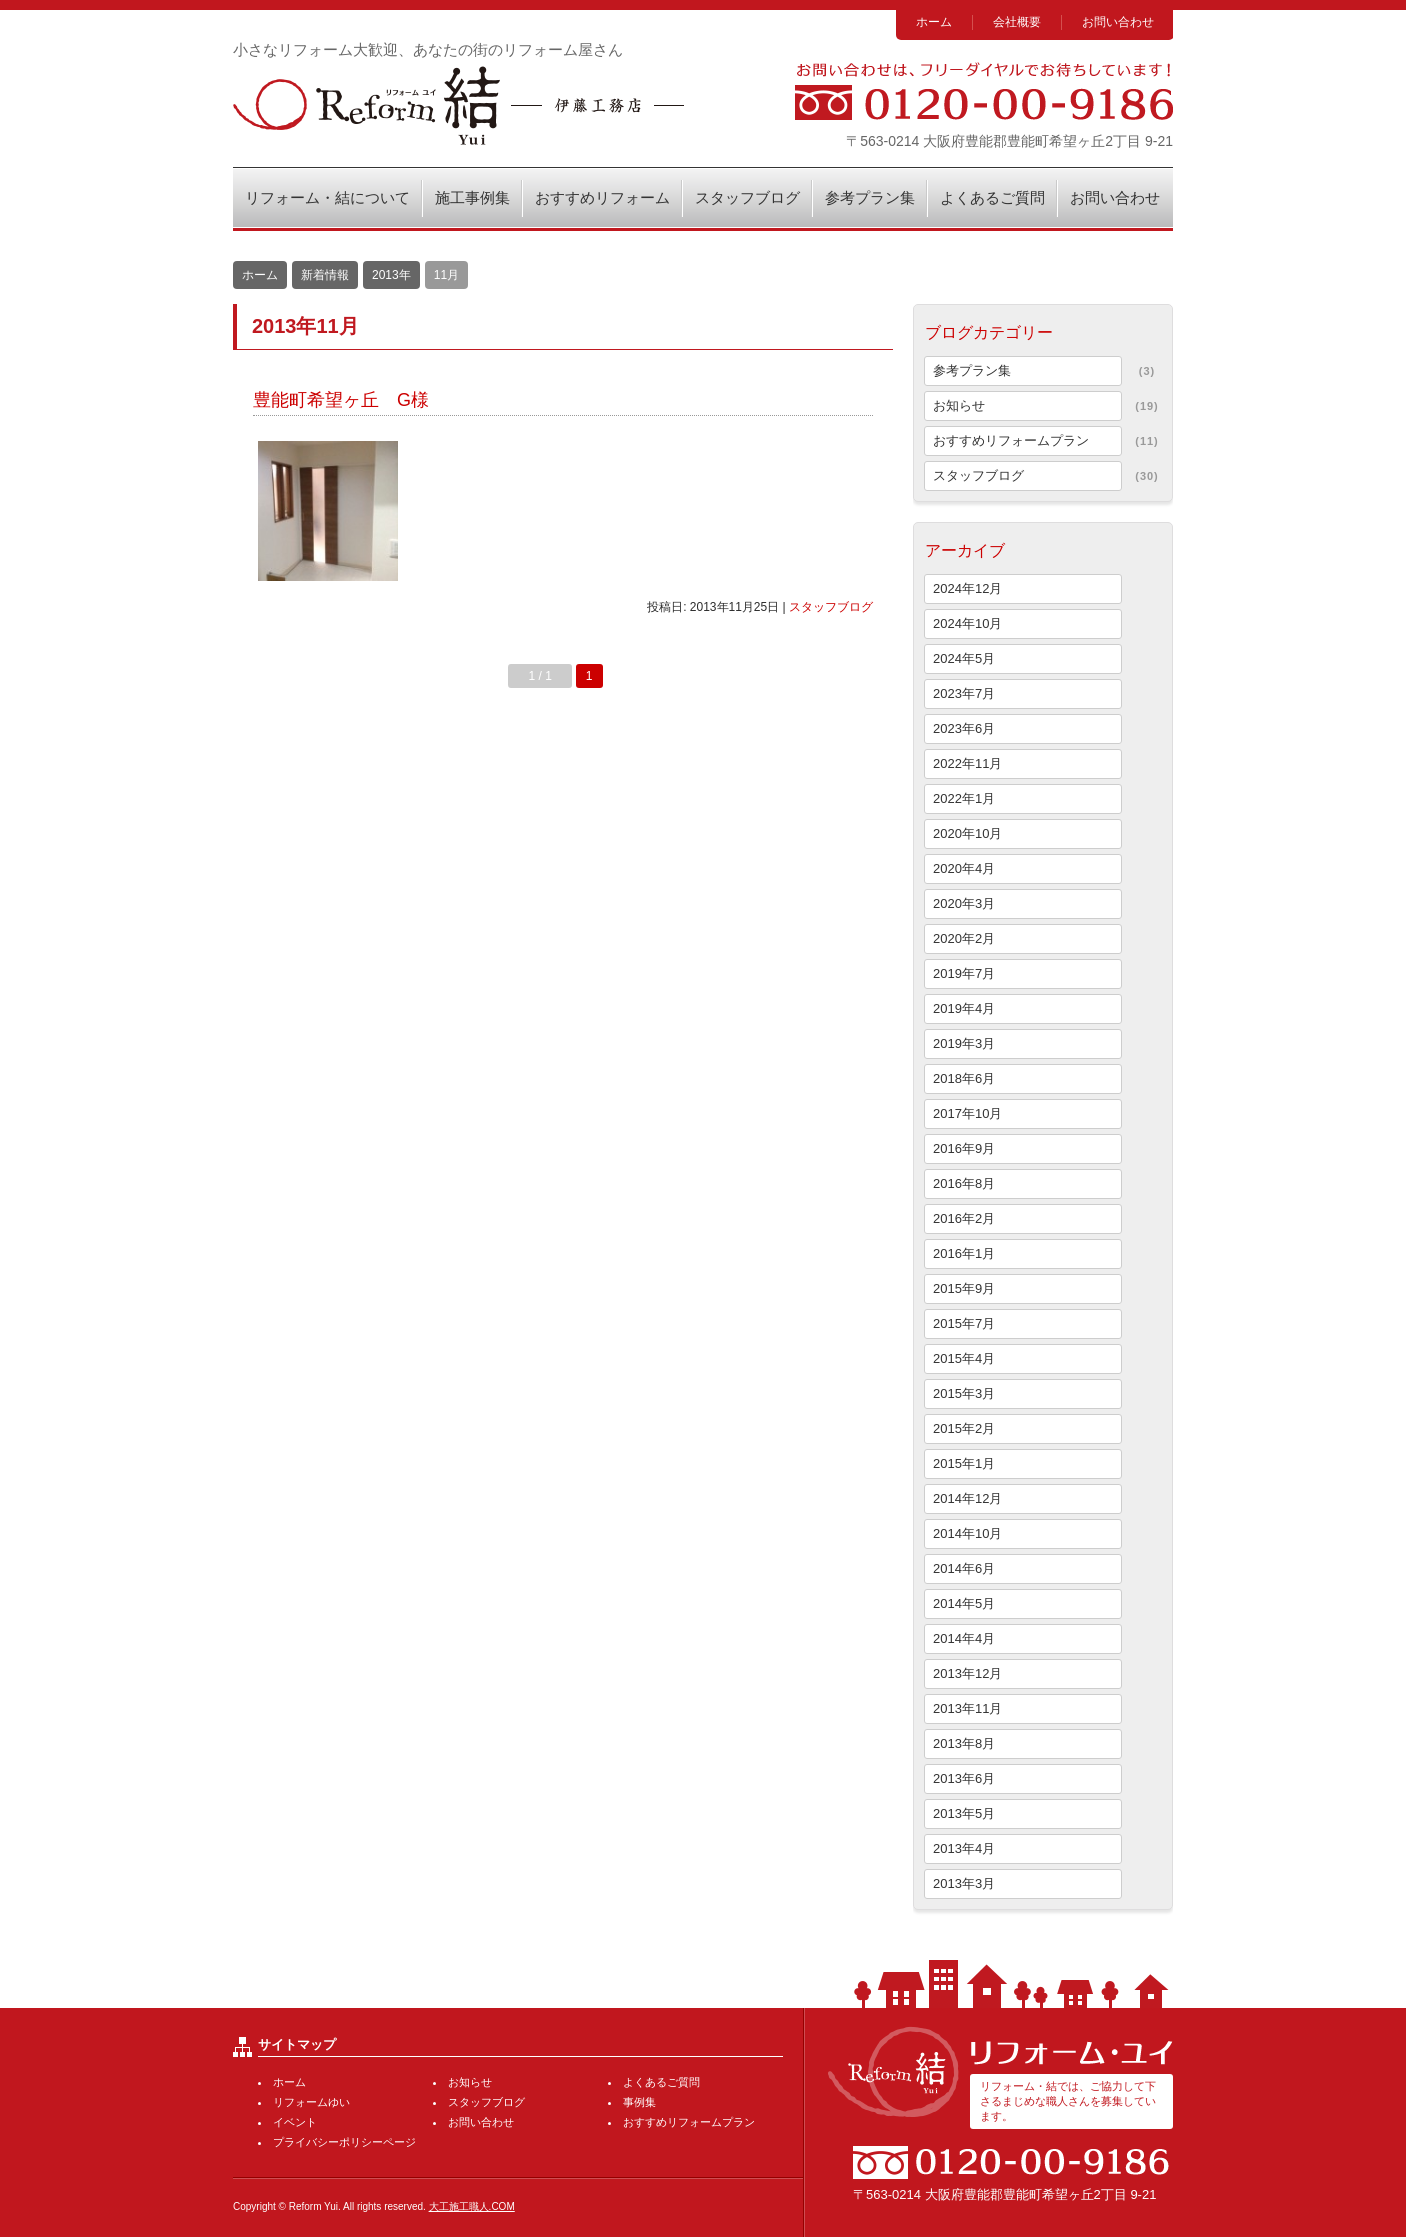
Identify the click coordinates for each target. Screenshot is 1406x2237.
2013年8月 (964, 1743)
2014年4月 (964, 1638)
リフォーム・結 (458, 105)
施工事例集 (472, 197)
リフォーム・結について (327, 197)
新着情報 (325, 275)
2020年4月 (964, 868)
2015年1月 (964, 1463)
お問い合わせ (1118, 22)
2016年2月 (964, 1218)
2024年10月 (967, 623)
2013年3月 (964, 1883)
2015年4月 (964, 1358)
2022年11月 (967, 763)
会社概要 (1017, 22)
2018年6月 (964, 1078)
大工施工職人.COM (472, 2206)
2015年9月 (964, 1288)
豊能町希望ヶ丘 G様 (341, 400)
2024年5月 (964, 658)
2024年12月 (967, 588)
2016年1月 (964, 1253)
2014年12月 (967, 1498)
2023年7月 (964, 693)
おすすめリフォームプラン (1011, 440)
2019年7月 (964, 973)
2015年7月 (964, 1323)
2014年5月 (964, 1603)
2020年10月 (967, 833)
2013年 (391, 275)
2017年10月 (967, 1113)
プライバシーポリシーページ (344, 2142)
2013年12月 (967, 1673)
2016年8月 (964, 1183)
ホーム (934, 22)
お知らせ (959, 405)
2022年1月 (964, 798)
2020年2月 (964, 938)
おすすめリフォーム (602, 197)
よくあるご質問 (992, 197)
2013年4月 (964, 1848)
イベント (295, 2122)
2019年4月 (964, 1008)
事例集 (639, 2102)
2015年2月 (964, 1428)
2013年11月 (967, 1708)
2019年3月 (964, 1043)
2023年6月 (964, 728)
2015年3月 (964, 1393)
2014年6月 (964, 1568)
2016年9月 (964, 1148)
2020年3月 (964, 903)
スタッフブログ (747, 197)
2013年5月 (964, 1813)
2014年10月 (967, 1533)
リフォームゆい (311, 2102)
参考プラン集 (870, 197)
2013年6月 (964, 1778)
